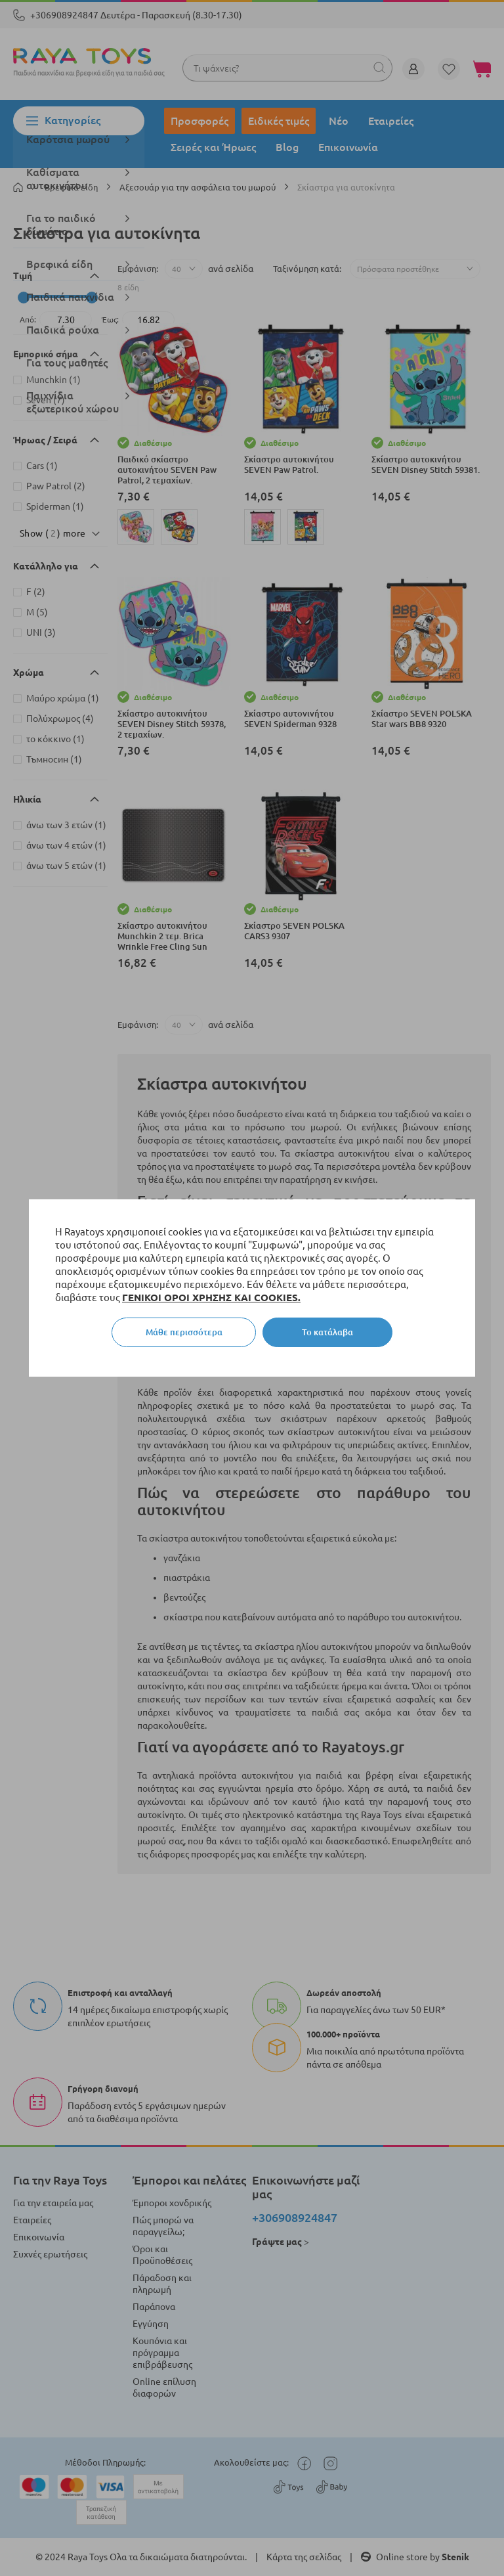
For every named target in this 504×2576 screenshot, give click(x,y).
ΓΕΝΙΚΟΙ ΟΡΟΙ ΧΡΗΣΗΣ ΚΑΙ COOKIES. (211, 1297)
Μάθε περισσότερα (184, 1332)
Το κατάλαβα (327, 1332)
